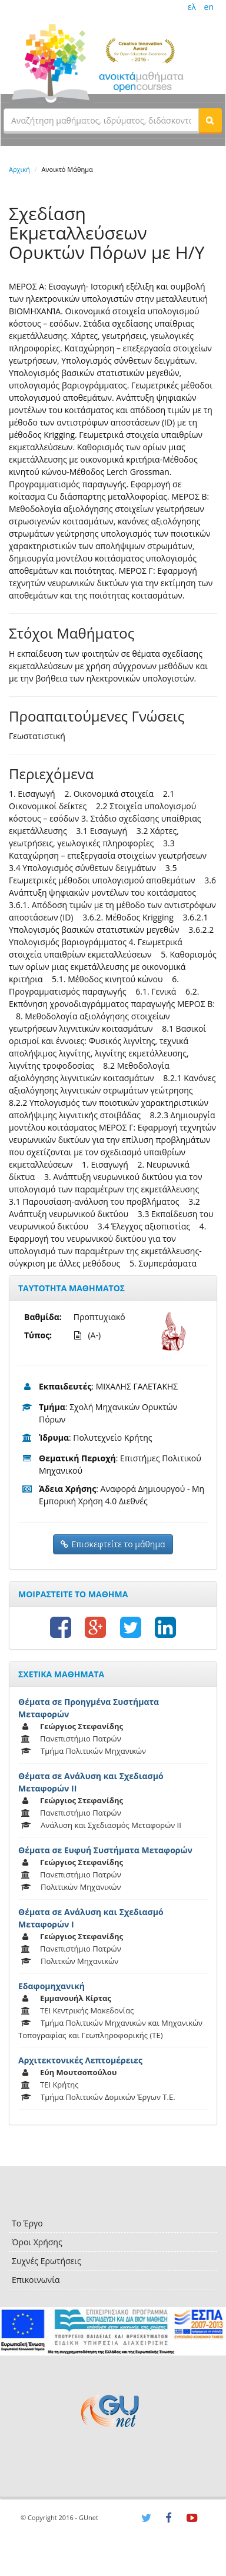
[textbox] (101, 120)
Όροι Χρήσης (37, 2242)
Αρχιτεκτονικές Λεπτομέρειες (80, 2060)
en (209, 6)
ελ (192, 6)
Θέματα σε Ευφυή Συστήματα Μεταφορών (105, 1850)
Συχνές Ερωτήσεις (46, 2260)
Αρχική (19, 169)
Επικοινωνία (35, 2279)
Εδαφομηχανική (51, 1986)
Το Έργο (27, 2223)
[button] (210, 120)
